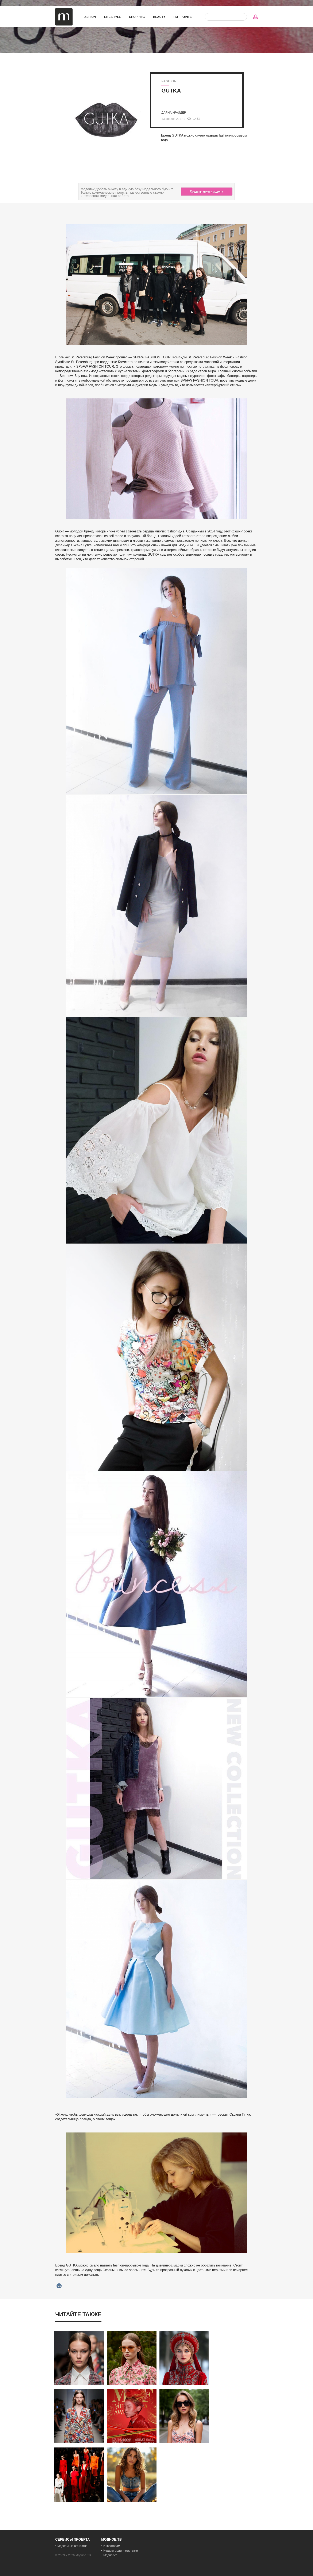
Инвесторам (111, 2545)
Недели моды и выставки (120, 2550)
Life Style (112, 17)
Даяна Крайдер (173, 112)
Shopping (137, 17)
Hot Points (183, 17)
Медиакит (110, 2555)
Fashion (89, 17)
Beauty (159, 17)
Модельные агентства (72, 2545)
